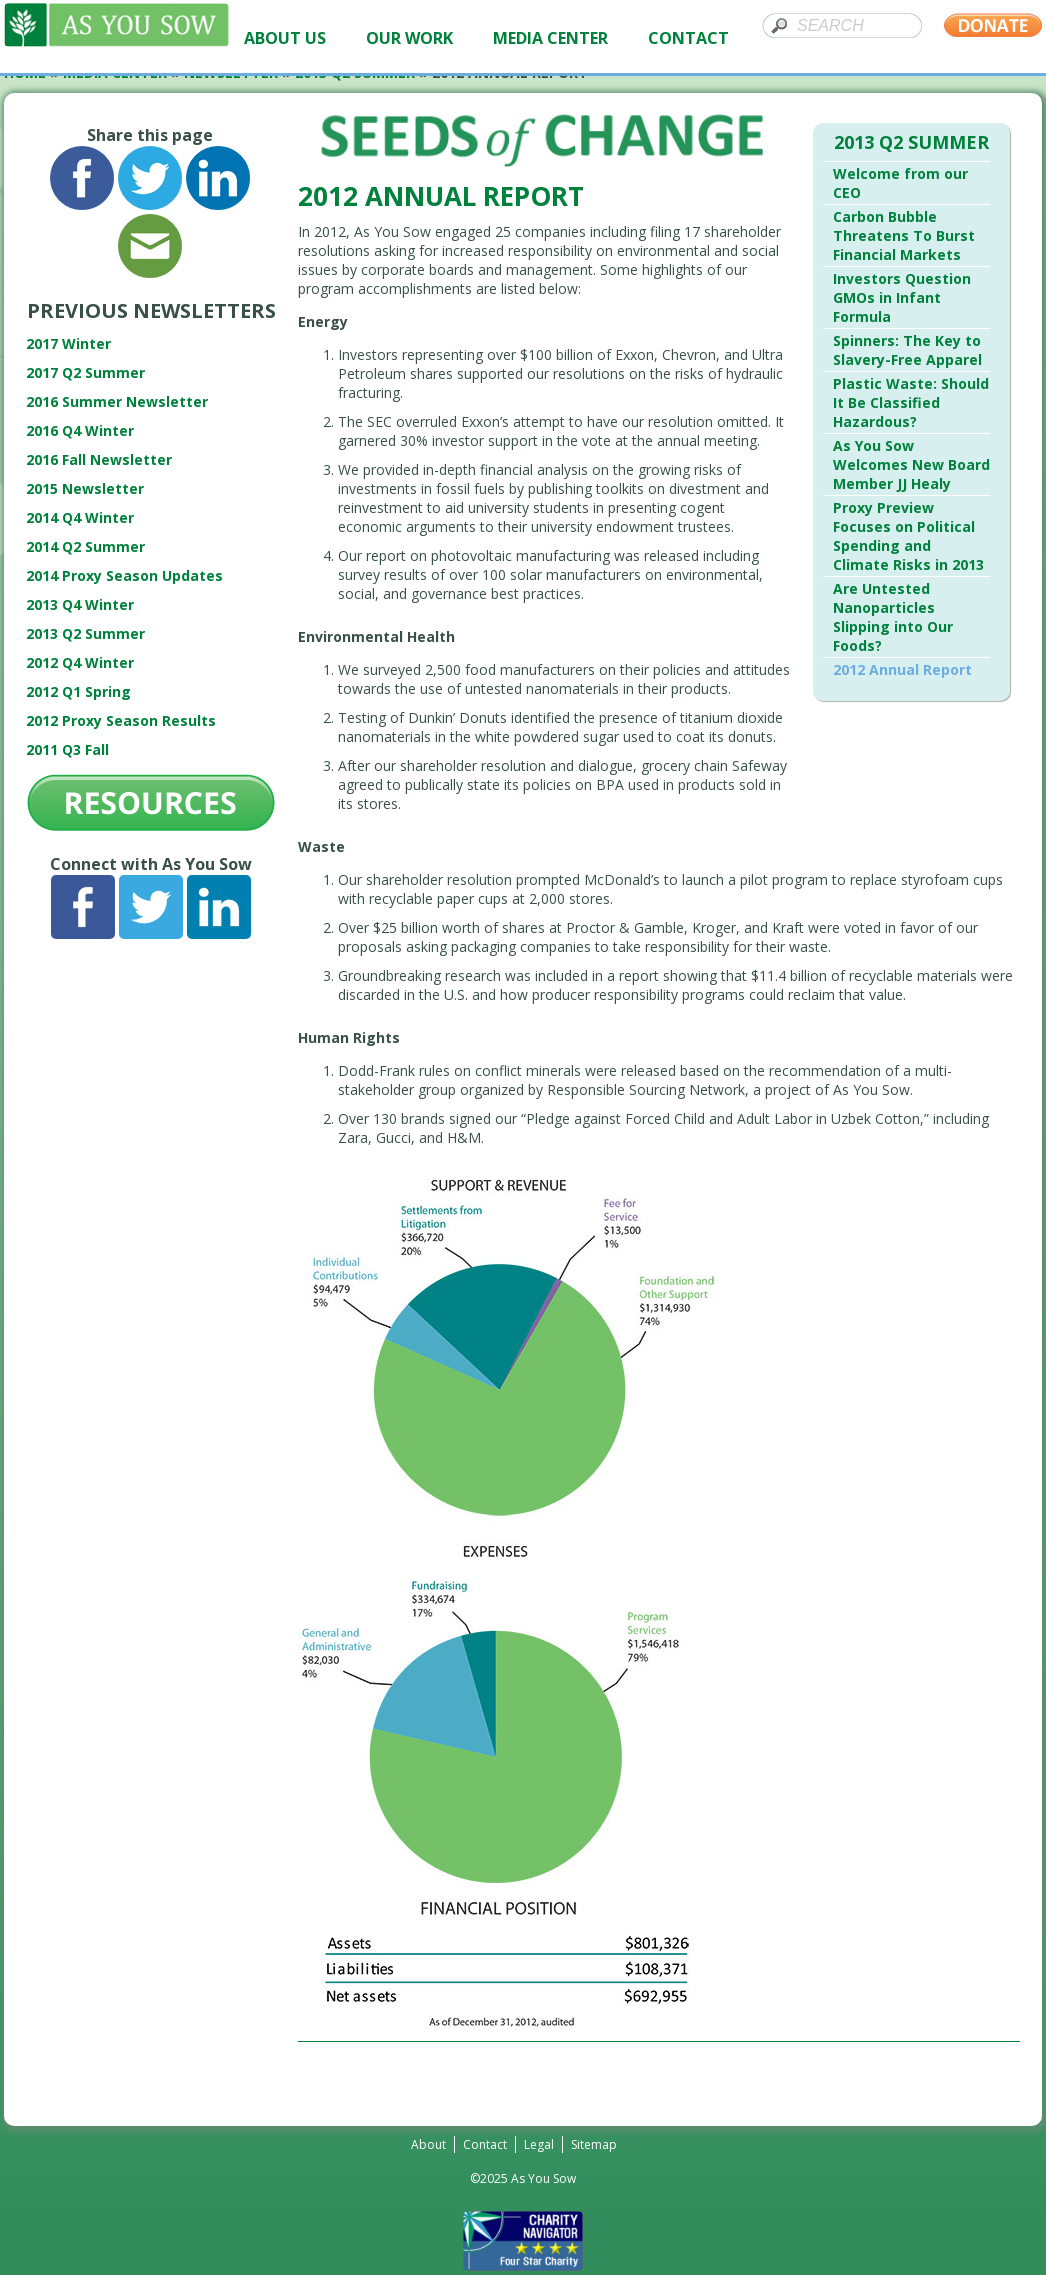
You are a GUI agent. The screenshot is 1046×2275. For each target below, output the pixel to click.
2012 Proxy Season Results (121, 720)
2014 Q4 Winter (80, 517)
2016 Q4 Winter (80, 430)
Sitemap (594, 2144)
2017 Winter (68, 343)
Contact (485, 2144)
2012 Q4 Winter (80, 662)
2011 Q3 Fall (67, 749)
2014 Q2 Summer (85, 546)
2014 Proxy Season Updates (124, 575)
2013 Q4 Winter (80, 604)
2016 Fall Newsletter (99, 459)
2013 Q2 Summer (85, 633)
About (428, 2144)
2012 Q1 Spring (78, 691)
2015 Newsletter (85, 488)
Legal (539, 2144)
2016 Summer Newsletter (117, 401)
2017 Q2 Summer (85, 372)
